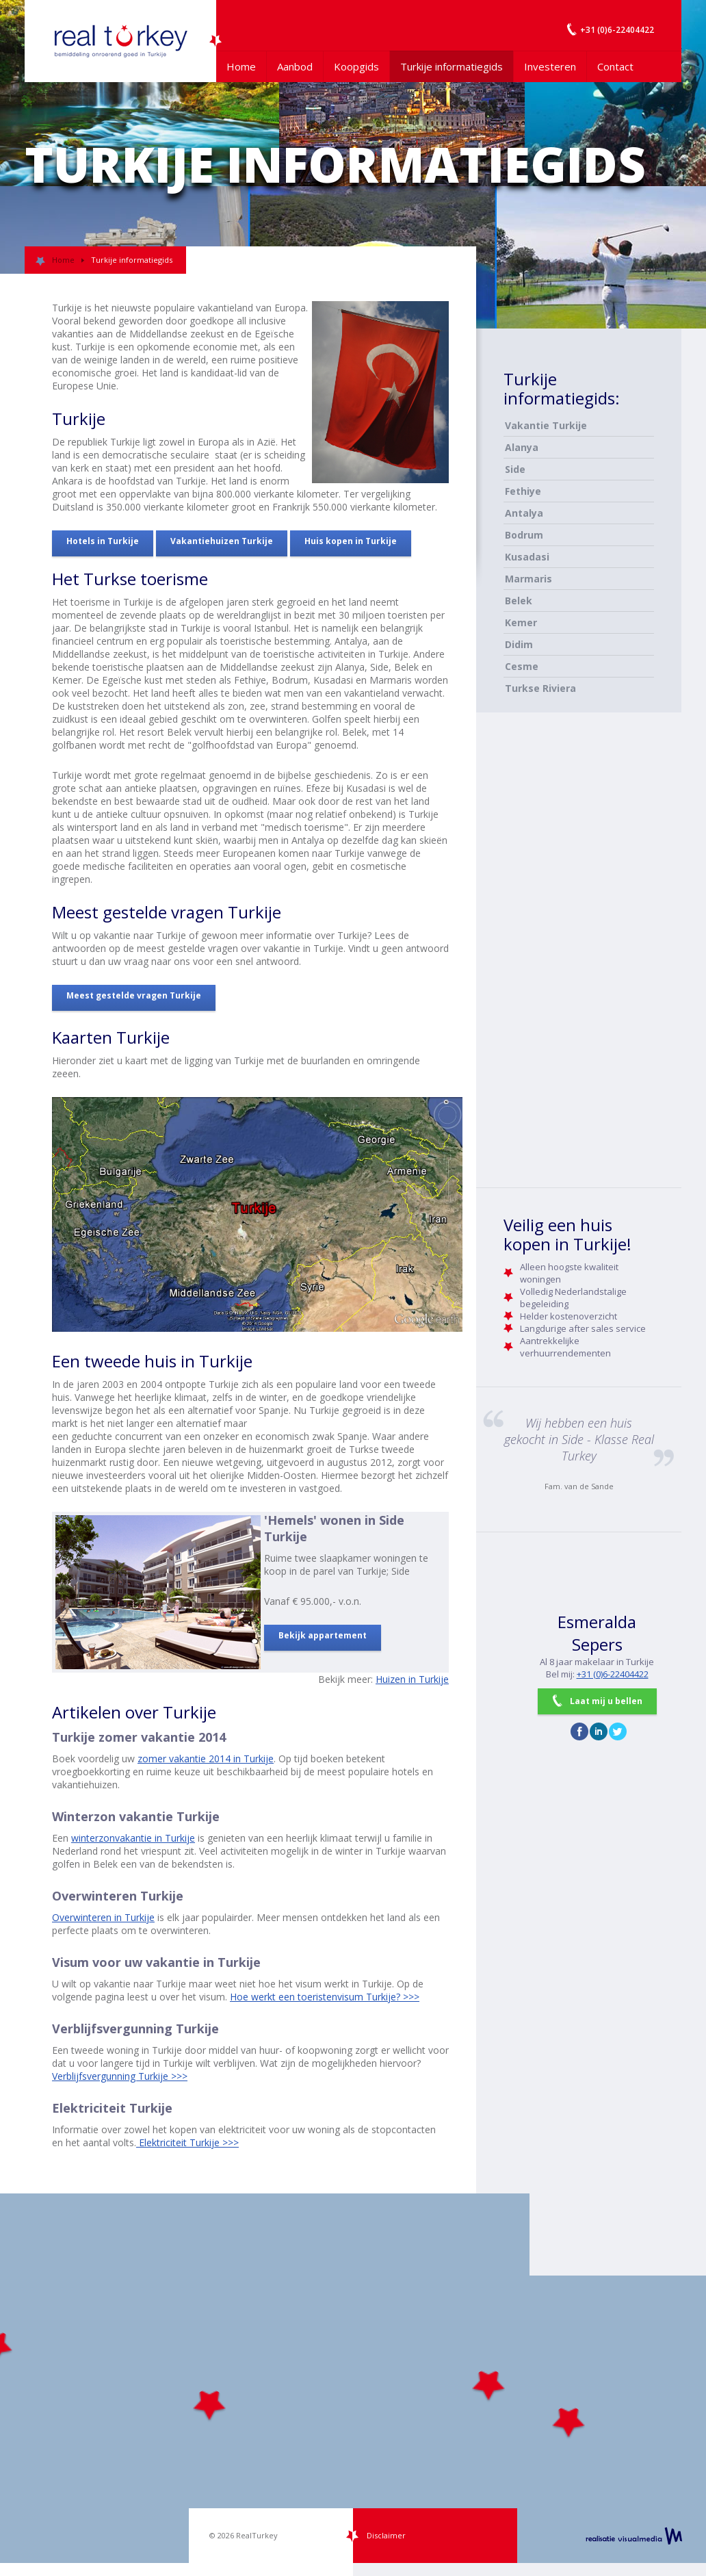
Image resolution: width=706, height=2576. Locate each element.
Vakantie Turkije (546, 425)
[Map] (353, 2378)
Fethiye (523, 491)
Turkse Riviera (540, 688)
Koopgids (356, 66)
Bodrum (524, 534)
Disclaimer (386, 2535)
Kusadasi (527, 556)
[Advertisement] (558, 952)
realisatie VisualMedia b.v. (634, 2536)
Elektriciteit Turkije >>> (187, 2142)
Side (515, 469)
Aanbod (295, 66)
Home (241, 66)
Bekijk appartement (322, 1635)
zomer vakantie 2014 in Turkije (206, 1758)
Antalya (524, 512)
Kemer (521, 622)
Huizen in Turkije (412, 1679)
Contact (615, 66)
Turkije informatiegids (451, 66)
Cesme (521, 666)
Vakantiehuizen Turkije (221, 541)
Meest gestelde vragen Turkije (133, 995)
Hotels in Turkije (102, 541)
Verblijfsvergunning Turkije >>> (119, 2076)
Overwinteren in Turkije (103, 1917)
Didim (519, 644)
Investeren (550, 66)
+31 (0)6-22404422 (613, 1674)
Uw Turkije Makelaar (120, 41)
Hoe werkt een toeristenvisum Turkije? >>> (324, 1996)
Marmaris (528, 578)
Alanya (521, 447)
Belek (518, 600)
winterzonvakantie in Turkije (133, 1837)
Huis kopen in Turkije (350, 541)
